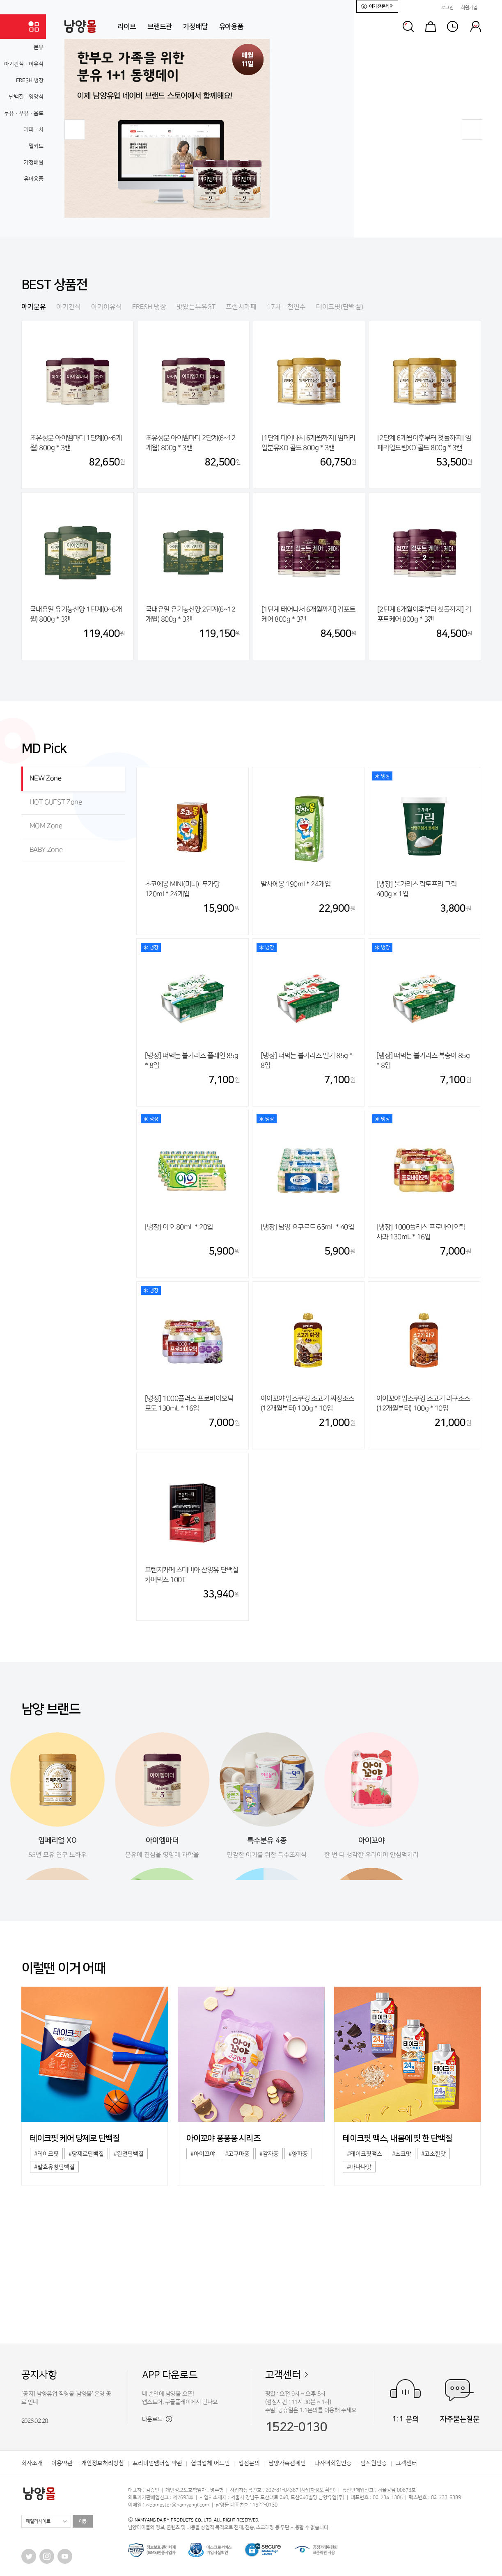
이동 (83, 2521)
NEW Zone (46, 778)
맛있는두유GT (196, 306)
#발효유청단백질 (54, 2167)
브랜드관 (159, 26)
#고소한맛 (433, 2154)
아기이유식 (106, 306)
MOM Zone (46, 826)
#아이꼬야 (202, 2154)
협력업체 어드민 (210, 2463)
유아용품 (231, 26)
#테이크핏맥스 (364, 2154)
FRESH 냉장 (149, 306)
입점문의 (249, 2463)
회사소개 (32, 2463)
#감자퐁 (269, 2154)
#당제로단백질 (86, 2154)
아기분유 (33, 306)
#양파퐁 (298, 2154)
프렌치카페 (241, 306)
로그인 (447, 7)
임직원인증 (373, 2463)
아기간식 (68, 306)
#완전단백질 (129, 2154)
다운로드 (157, 2419)
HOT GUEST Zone (56, 802)
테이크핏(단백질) (339, 306)
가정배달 (195, 26)
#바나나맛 (359, 2167)
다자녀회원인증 (333, 2463)
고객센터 (283, 2375)
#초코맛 (401, 2154)
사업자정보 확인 (317, 2490)
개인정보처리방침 (102, 2463)
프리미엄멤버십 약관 (157, 2463)
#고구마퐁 (237, 2154)
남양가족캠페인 (287, 2463)
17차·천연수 (286, 306)
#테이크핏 (46, 2154)
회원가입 (469, 7)
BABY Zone (46, 849)
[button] (74, 129)
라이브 (127, 26)
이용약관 (62, 2463)
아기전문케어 (377, 6)
